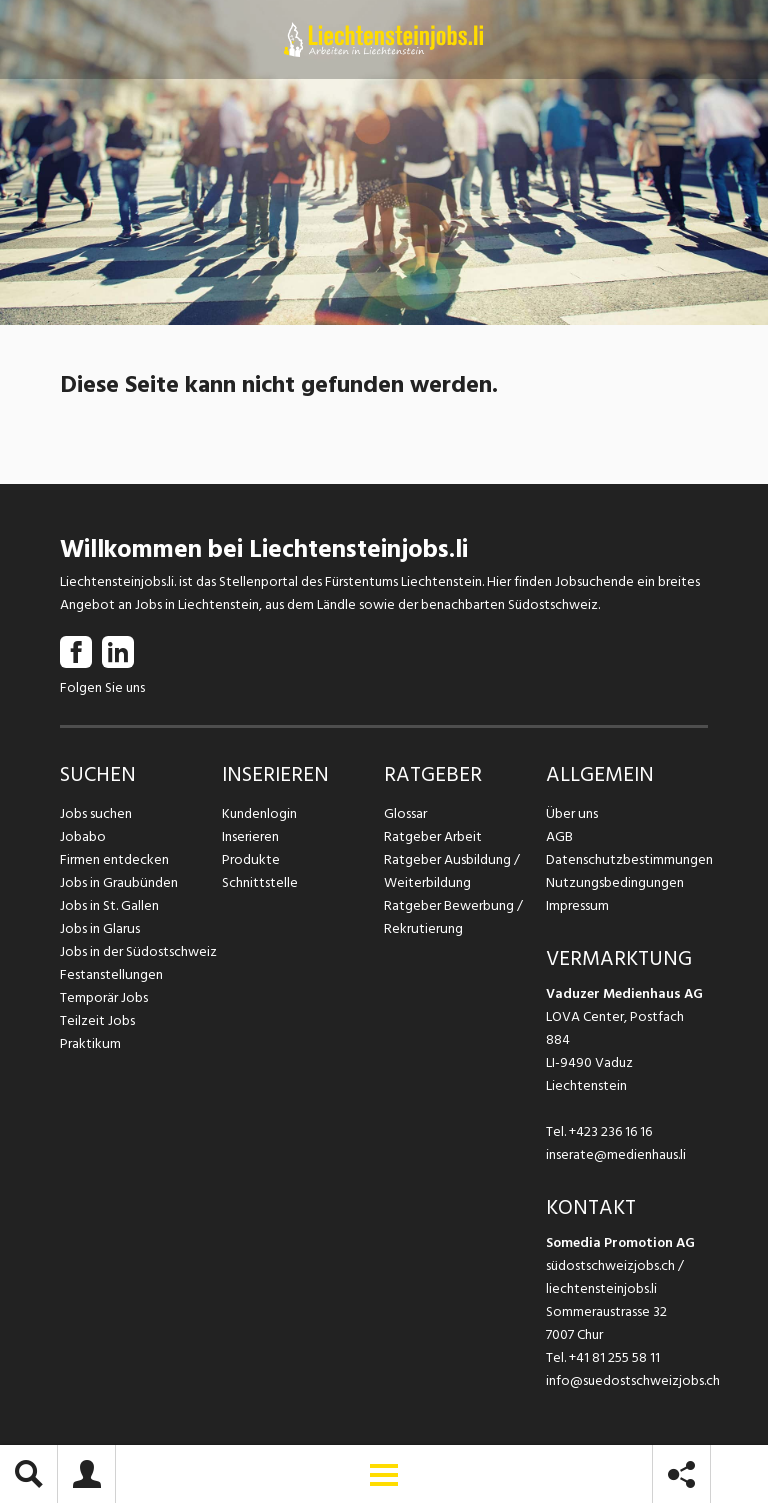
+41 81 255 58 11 (614, 1357)
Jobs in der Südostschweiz (138, 951)
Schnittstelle (260, 882)
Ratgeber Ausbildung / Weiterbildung (451, 871)
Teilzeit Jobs (97, 1020)
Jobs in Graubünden (118, 882)
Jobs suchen (95, 813)
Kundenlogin (259, 813)
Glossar (405, 813)
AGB (559, 836)
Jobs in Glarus (99, 928)
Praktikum (90, 1043)
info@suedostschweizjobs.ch (633, 1380)
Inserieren (250, 836)
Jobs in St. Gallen (109, 905)
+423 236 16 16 (610, 1131)
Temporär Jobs (104, 997)
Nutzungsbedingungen (613, 882)
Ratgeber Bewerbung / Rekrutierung (453, 917)
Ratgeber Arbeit (433, 836)
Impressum (577, 905)
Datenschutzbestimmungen (627, 859)
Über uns (571, 813)
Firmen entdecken (114, 859)
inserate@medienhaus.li (616, 1154)
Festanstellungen (111, 974)
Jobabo (83, 836)
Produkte (250, 859)
